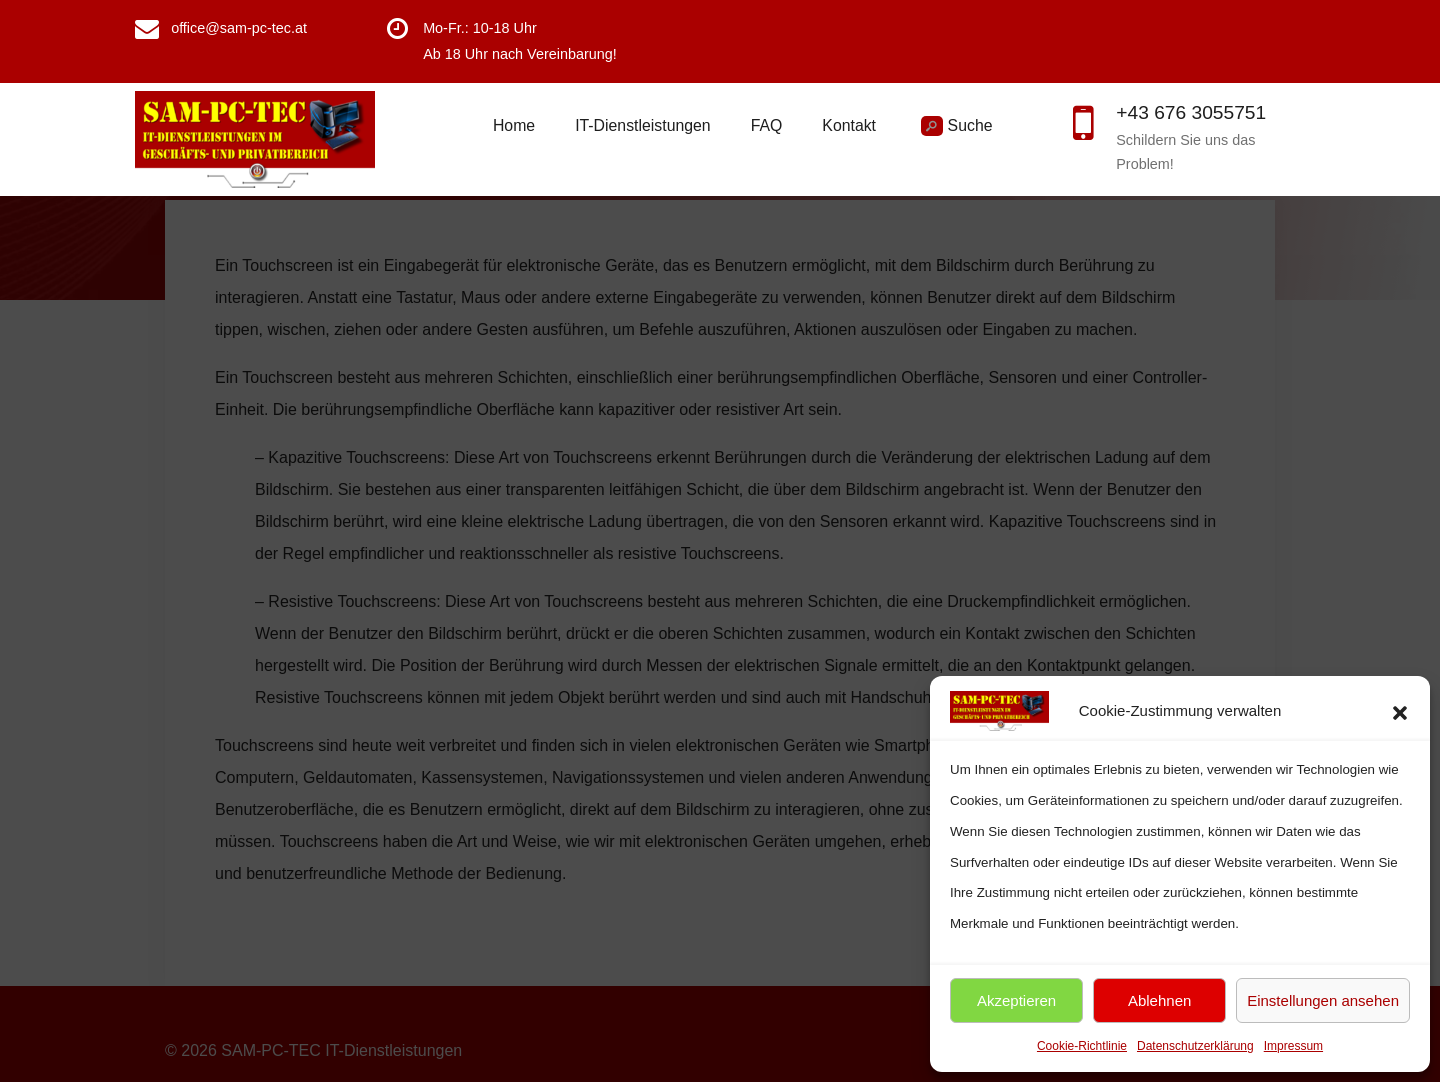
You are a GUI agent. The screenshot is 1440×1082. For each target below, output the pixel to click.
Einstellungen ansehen (1323, 1000)
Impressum (1293, 1046)
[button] (1400, 711)
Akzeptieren (1016, 1000)
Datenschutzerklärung (1195, 1046)
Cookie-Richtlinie (1082, 1046)
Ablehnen (1159, 1000)
